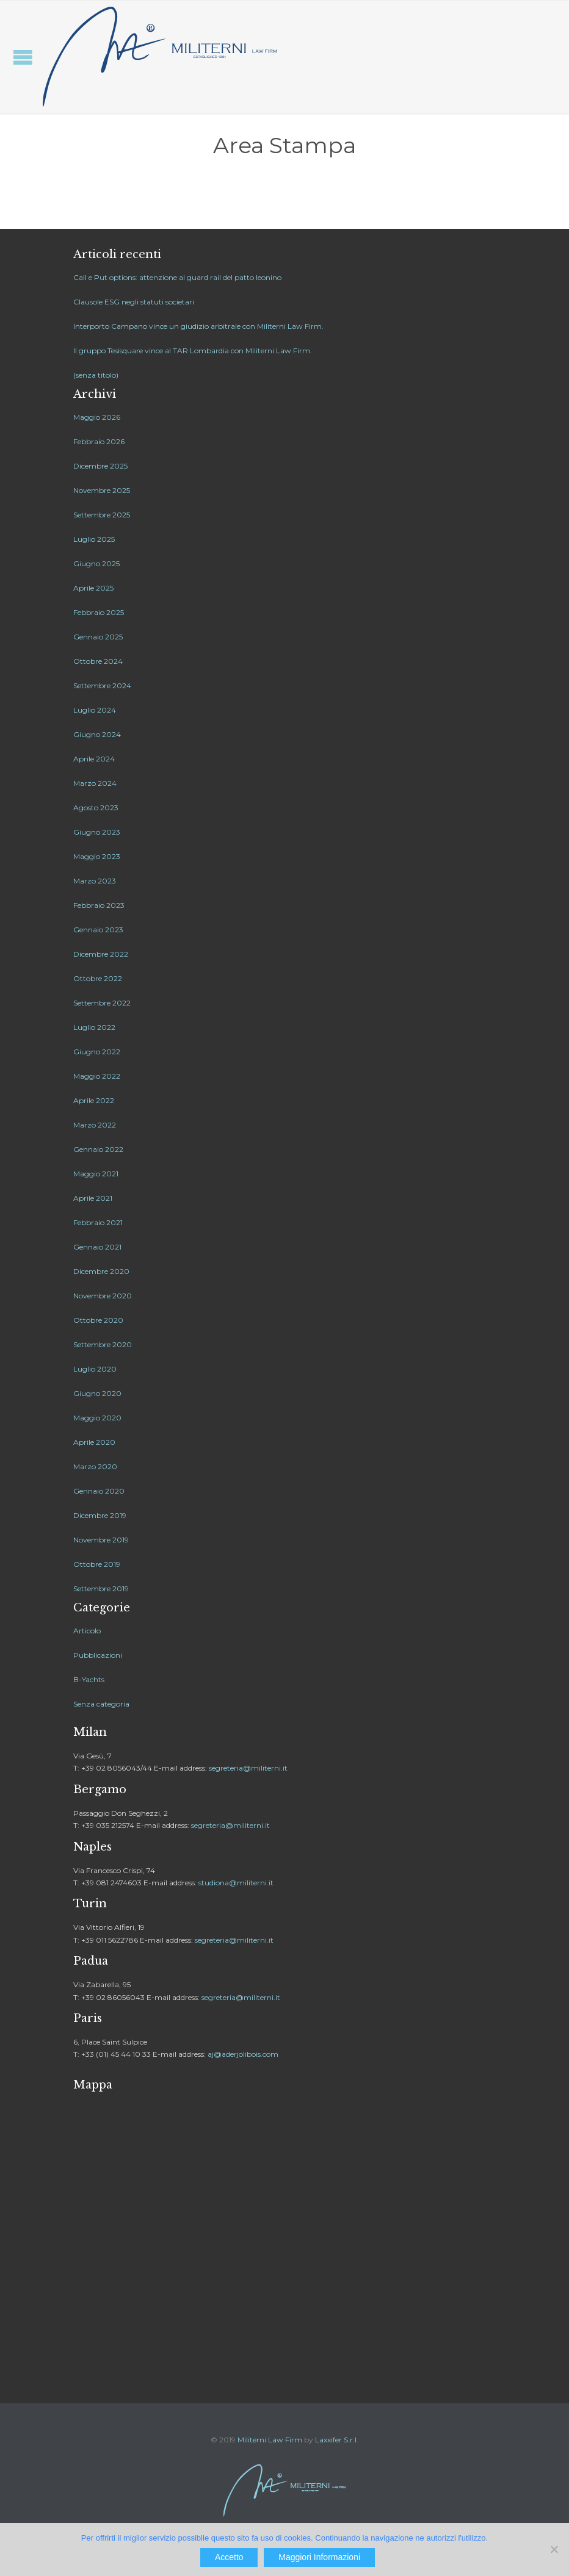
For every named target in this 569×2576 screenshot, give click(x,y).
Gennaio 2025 (98, 636)
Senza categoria (101, 1703)
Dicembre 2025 (100, 465)
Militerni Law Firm (269, 2439)
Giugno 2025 (96, 563)
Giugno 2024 (97, 734)
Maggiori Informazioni (319, 2557)
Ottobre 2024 (98, 661)
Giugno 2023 (96, 831)
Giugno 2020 (97, 1393)
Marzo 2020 (95, 1466)
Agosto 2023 (95, 807)
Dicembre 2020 (101, 1271)
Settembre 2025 (101, 514)
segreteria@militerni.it (248, 1767)
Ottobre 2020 (98, 1320)
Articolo (87, 1630)
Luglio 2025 (94, 539)
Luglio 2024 (94, 709)
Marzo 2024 (95, 783)
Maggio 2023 (96, 856)
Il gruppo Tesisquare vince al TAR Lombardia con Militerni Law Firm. (192, 350)
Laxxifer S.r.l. (336, 2439)
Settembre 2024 (102, 685)
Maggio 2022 (96, 1076)
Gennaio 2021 (97, 1246)
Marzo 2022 (94, 1124)
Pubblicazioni (97, 1655)
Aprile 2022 (93, 1100)
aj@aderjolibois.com (243, 2054)
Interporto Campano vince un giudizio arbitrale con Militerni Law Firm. (198, 326)
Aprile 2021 (92, 1198)
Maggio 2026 (96, 417)
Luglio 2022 (94, 1027)
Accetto (229, 2557)
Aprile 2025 (93, 587)
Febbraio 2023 (99, 905)
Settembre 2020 (102, 1344)
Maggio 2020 (97, 1417)
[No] (554, 2549)
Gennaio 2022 (98, 1149)
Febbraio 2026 (99, 441)
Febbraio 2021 (98, 1222)
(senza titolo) (95, 375)
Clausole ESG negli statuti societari (133, 301)
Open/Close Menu (23, 57)
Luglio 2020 (95, 1368)
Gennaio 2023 (98, 929)
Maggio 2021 (95, 1173)
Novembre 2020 (102, 1295)
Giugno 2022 (96, 1051)
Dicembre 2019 (99, 1515)
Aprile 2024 (94, 758)
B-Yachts (88, 1679)
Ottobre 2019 (96, 1564)
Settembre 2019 (101, 1588)
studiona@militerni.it (236, 1882)
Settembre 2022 (102, 1002)
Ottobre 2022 (97, 978)
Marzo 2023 (94, 880)
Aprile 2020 (94, 1442)
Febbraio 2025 (98, 612)
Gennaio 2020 (99, 1490)
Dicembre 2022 (100, 954)
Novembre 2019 (101, 1539)
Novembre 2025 (101, 490)
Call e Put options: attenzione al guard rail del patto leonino (177, 277)
